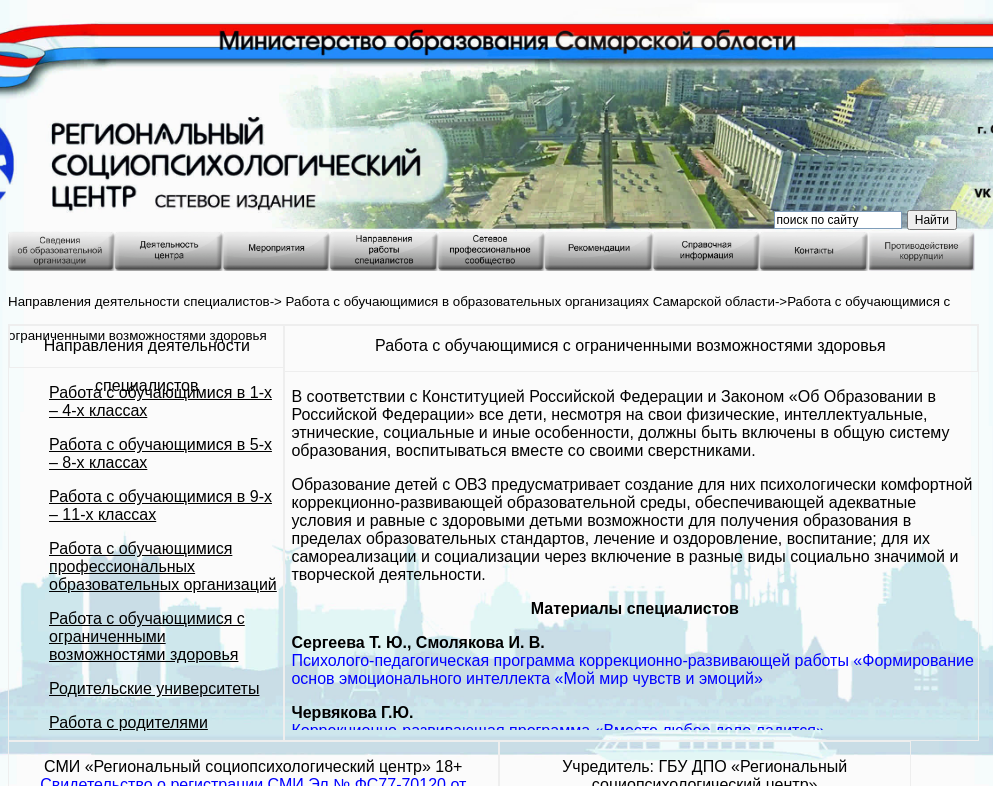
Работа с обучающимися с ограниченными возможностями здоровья (147, 636)
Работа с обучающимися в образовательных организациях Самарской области (530, 301)
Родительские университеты (154, 688)
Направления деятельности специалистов (139, 301)
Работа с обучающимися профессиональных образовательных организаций (163, 566)
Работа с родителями (128, 722)
